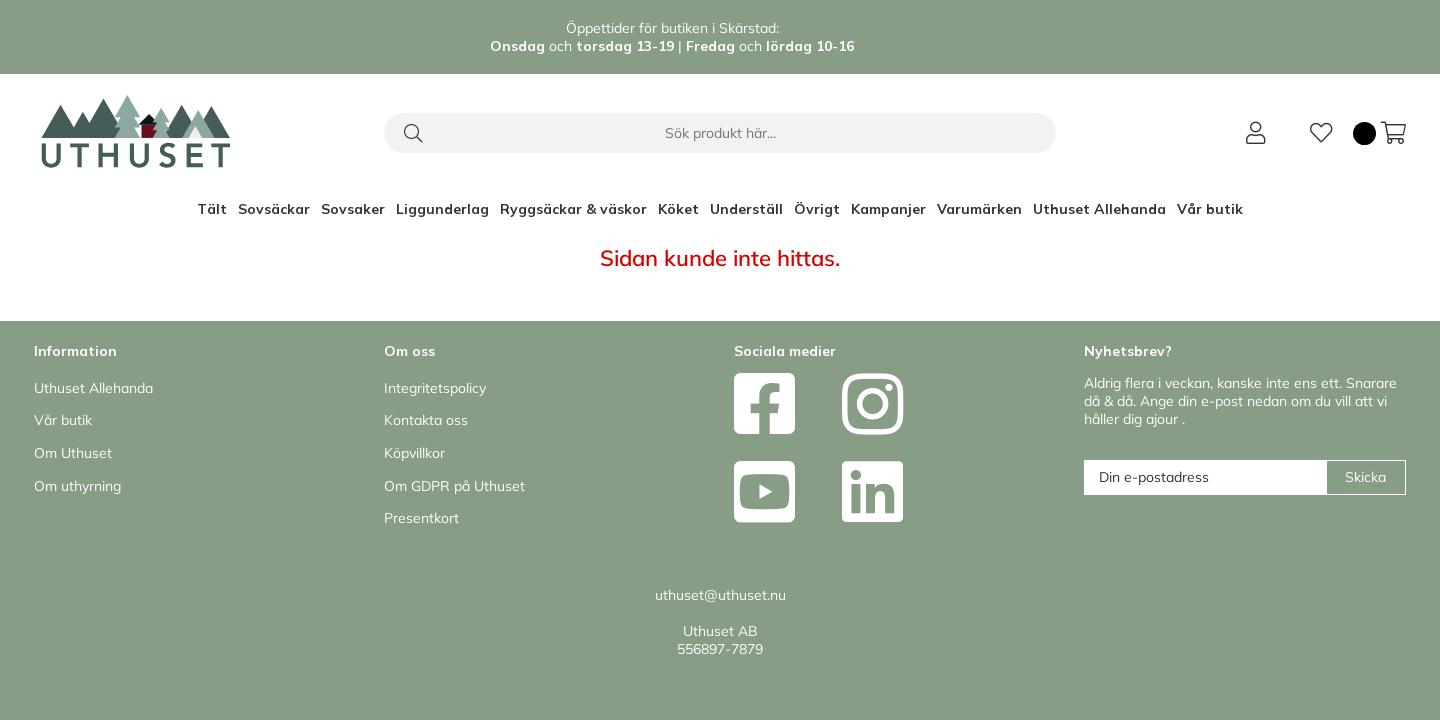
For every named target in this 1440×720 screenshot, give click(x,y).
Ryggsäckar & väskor (573, 209)
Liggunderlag (442, 209)
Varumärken (979, 209)
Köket (678, 209)
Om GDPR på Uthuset (454, 486)
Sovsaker (353, 209)
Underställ (746, 209)
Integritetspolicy (435, 388)
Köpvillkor (414, 453)
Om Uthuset (73, 453)
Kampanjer (888, 209)
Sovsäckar (274, 209)
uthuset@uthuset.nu (720, 595)
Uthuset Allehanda (1099, 209)
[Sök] (720, 133)
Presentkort (421, 518)
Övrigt (817, 209)
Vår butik (1210, 209)
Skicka (1365, 477)
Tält (212, 209)
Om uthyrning (77, 486)
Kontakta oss (426, 420)
